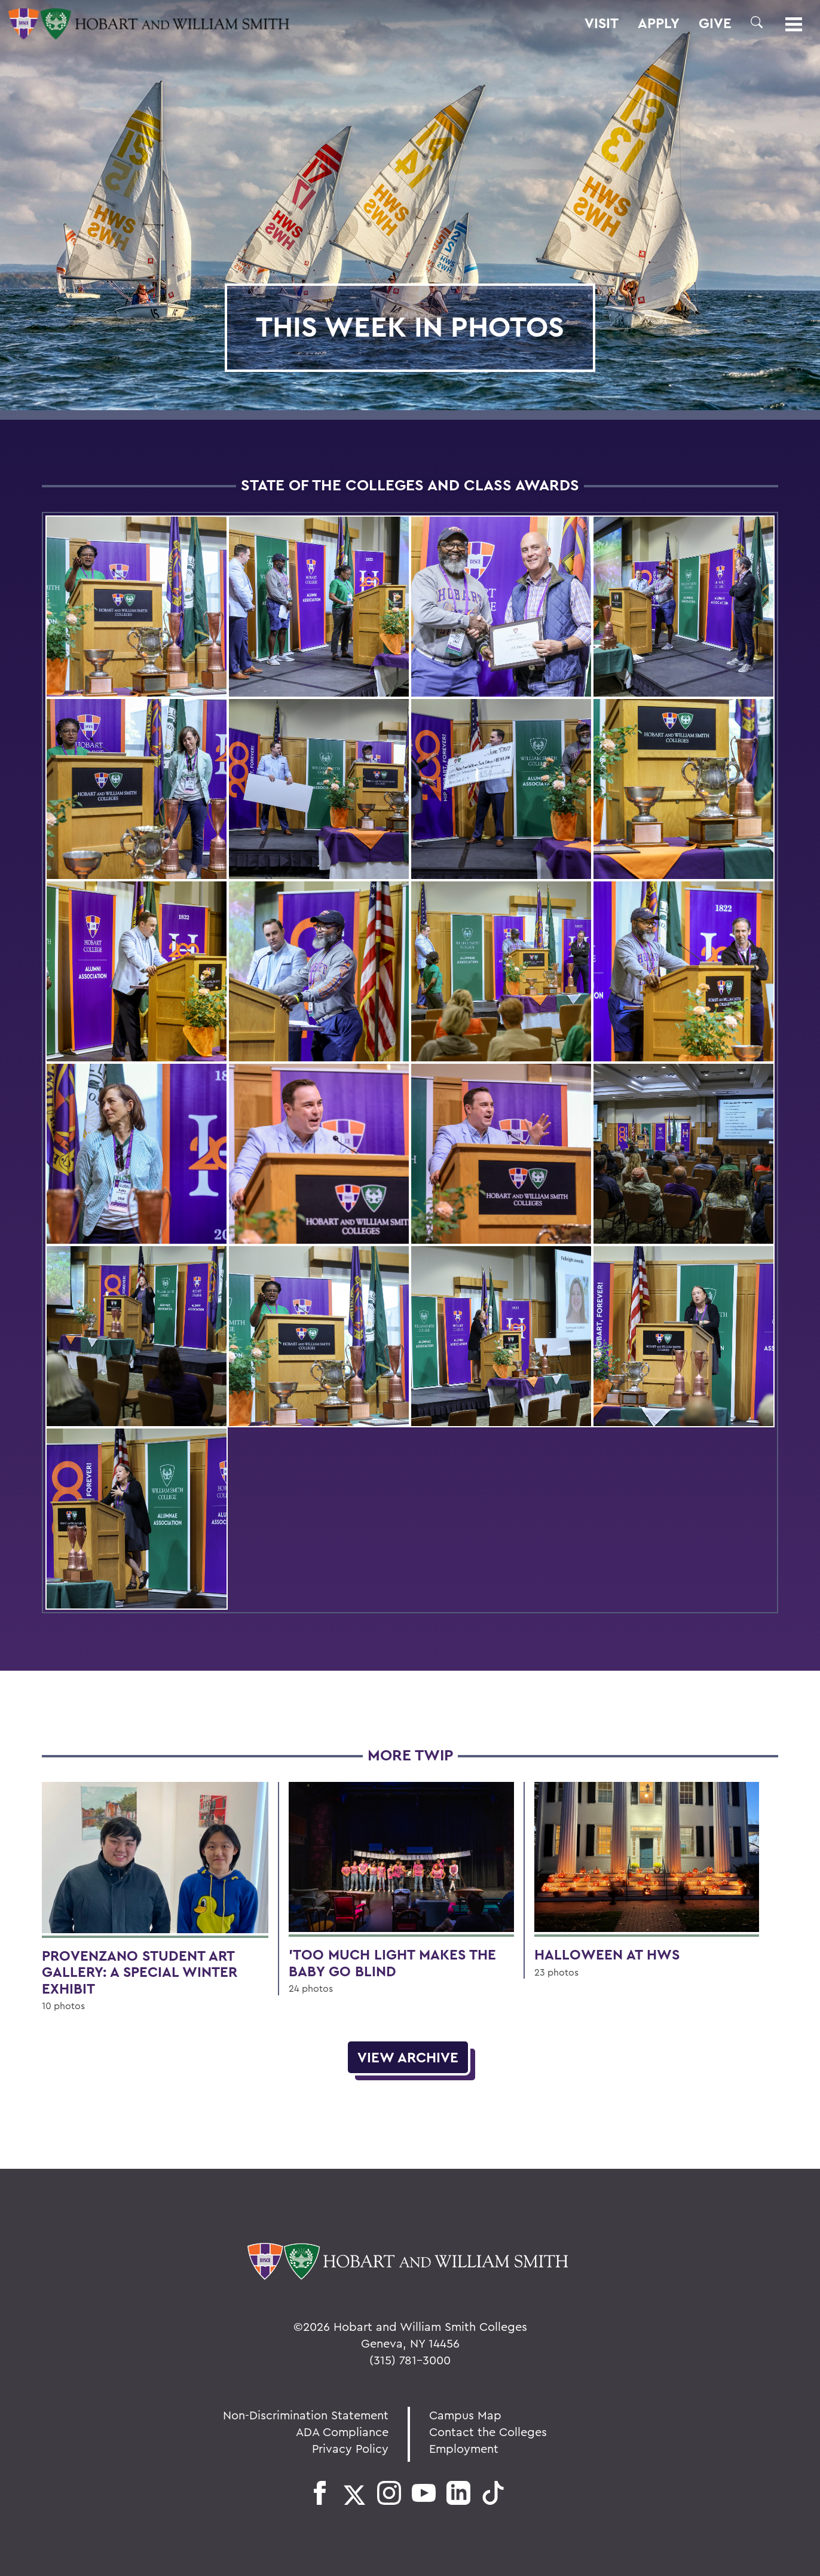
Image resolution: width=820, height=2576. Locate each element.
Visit (602, 23)
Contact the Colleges (488, 2431)
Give (715, 23)
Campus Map (465, 2414)
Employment (463, 2448)
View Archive (407, 2057)
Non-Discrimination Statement (305, 2414)
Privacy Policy (350, 2448)
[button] (757, 22)
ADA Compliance (342, 2431)
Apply (659, 23)
